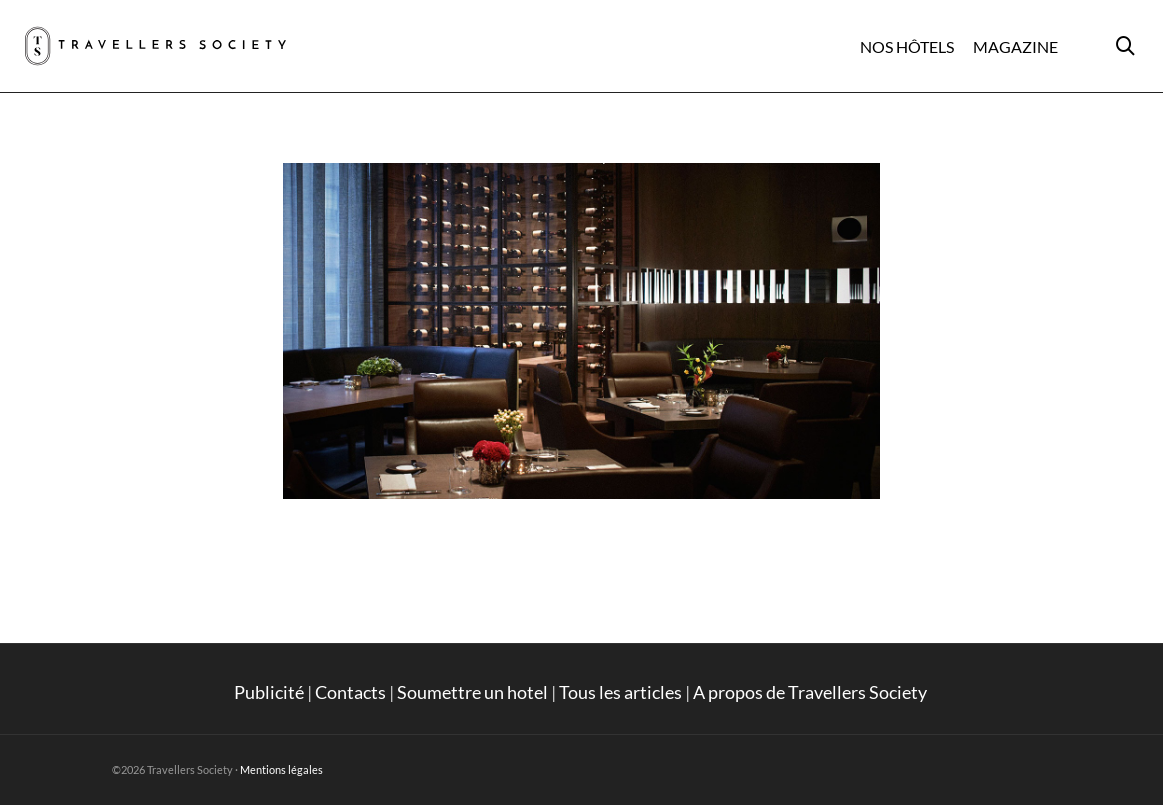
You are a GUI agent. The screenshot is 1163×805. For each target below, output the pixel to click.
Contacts (350, 692)
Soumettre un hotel (472, 692)
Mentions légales (281, 769)
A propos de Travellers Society (811, 692)
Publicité (269, 692)
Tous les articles (620, 692)
